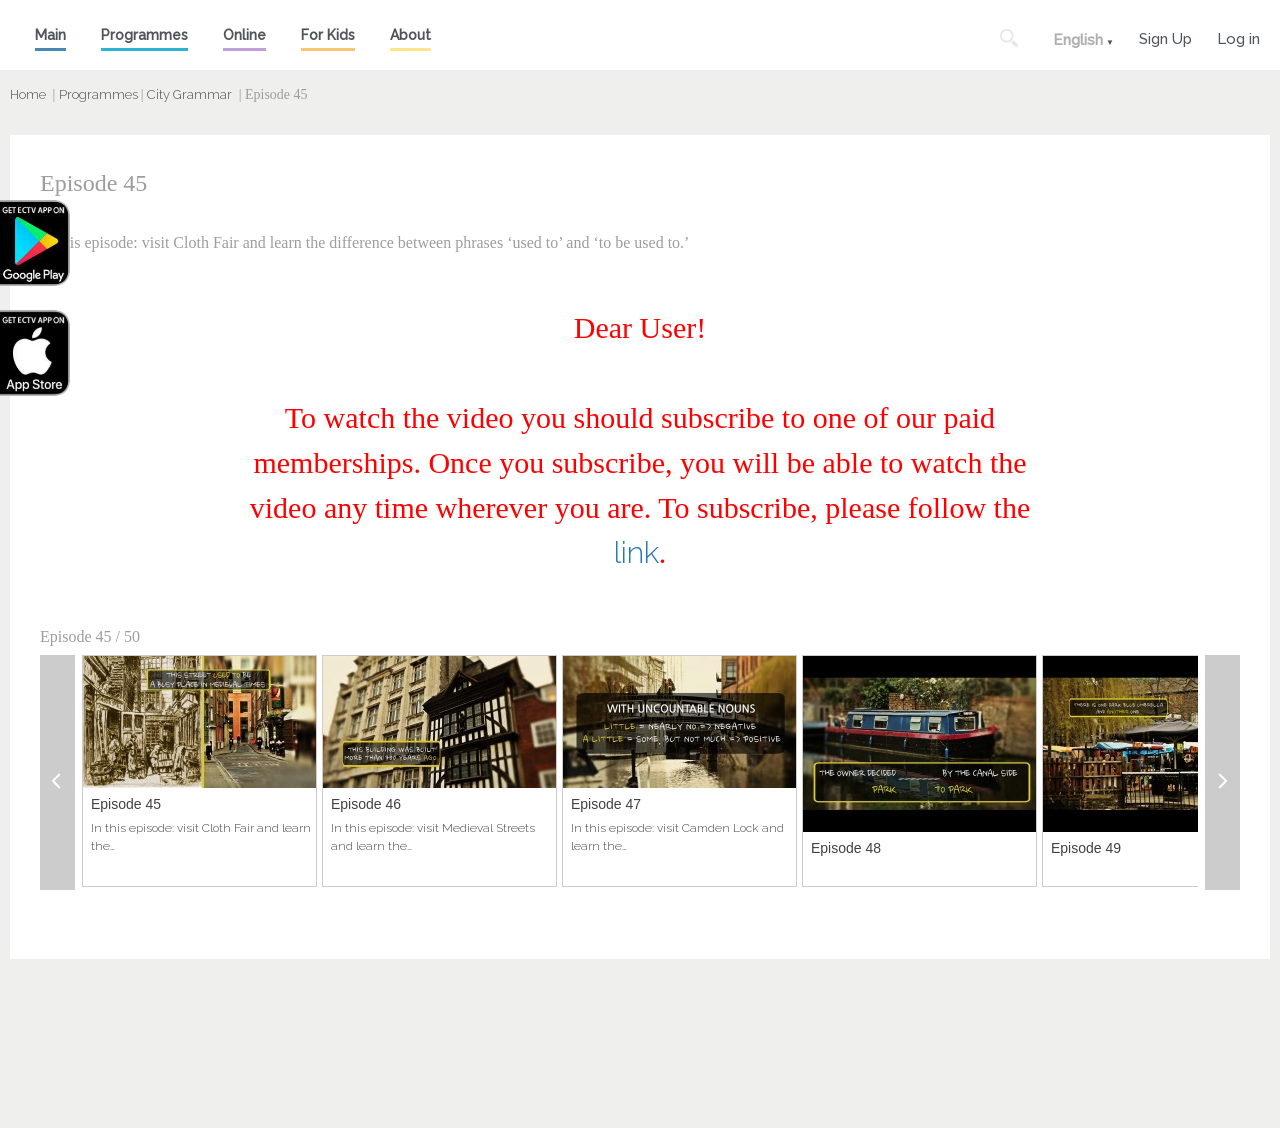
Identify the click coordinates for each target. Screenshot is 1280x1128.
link (636, 552)
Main (50, 35)
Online (244, 35)
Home (28, 94)
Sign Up (1165, 36)
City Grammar (189, 94)
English (1078, 40)
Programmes (144, 35)
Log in (1238, 36)
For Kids (328, 35)
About (410, 35)
